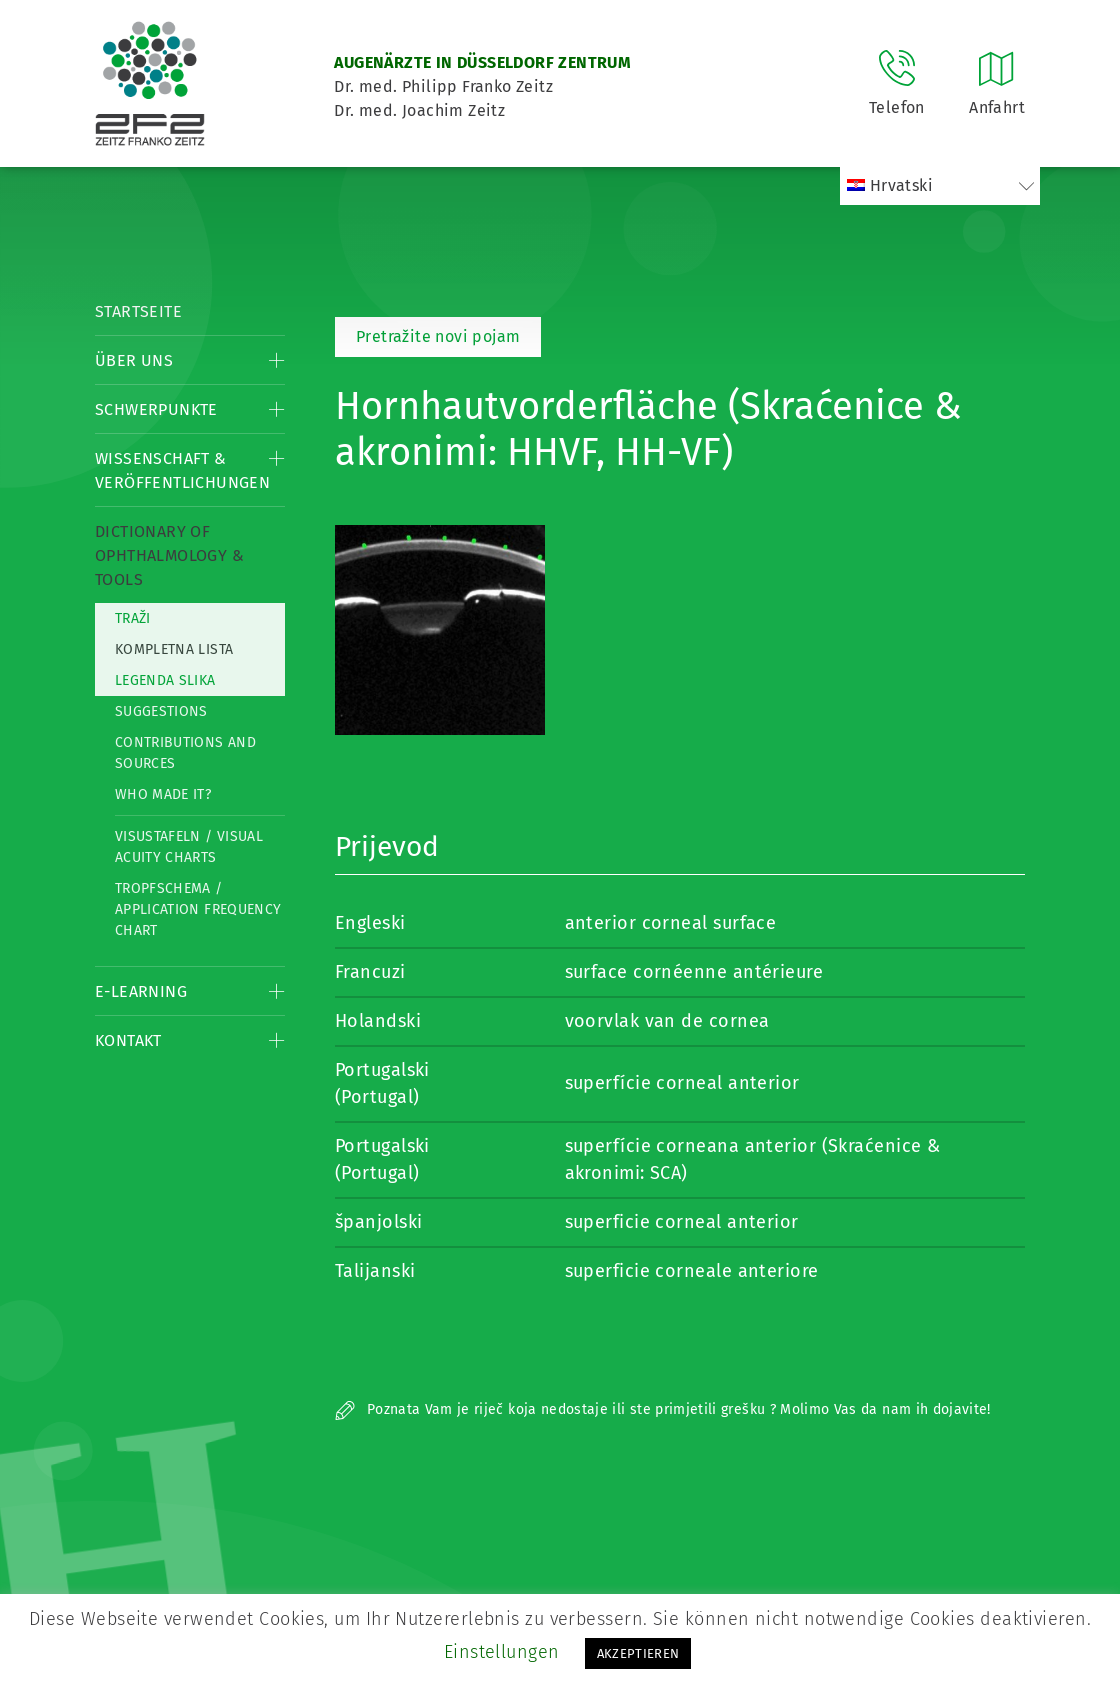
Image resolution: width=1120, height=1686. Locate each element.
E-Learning (141, 991)
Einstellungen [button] (502, 1652)
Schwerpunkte (156, 409)
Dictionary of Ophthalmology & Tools (169, 555)
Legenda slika (165, 680)
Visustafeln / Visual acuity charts (189, 847)
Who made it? (163, 794)
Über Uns (134, 360)
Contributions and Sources (185, 753)
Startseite (138, 311)
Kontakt (128, 1040)
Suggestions (161, 711)
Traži (133, 618)
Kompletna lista (174, 649)
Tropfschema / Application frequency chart (198, 909)
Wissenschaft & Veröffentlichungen (182, 470)
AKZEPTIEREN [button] (638, 1653)
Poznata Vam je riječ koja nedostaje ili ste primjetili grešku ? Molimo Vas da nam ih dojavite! (663, 1409)
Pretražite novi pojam (438, 336)
